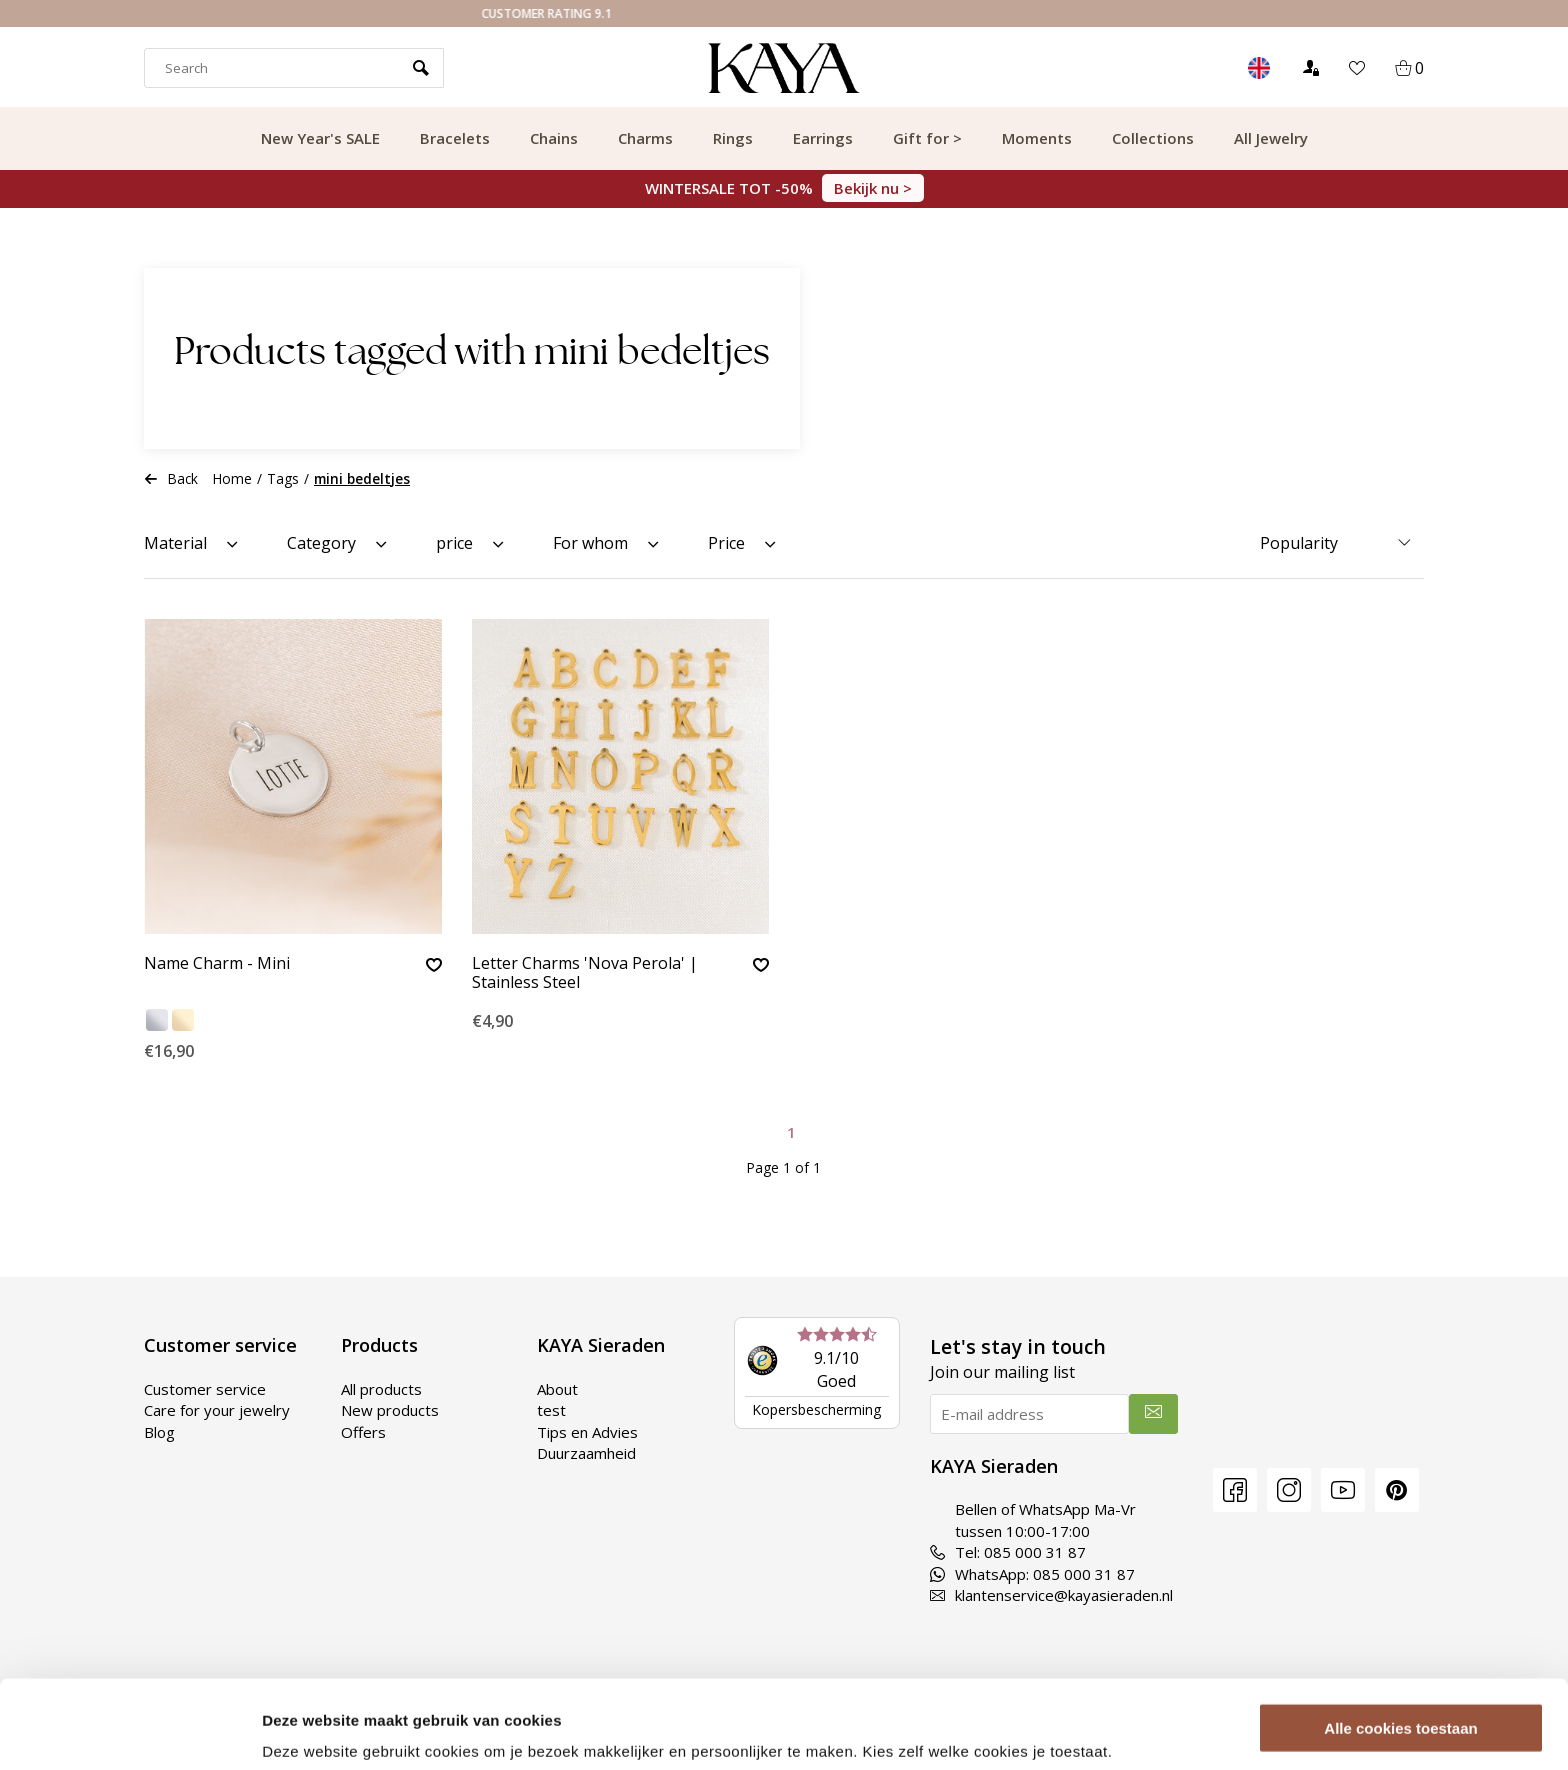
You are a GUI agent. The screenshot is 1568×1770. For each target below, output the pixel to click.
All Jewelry (1271, 138)
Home (232, 478)
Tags (283, 478)
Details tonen (309, 1730)
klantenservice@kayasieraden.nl (1051, 1595)
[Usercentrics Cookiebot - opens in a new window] (129, 1731)
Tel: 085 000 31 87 (1008, 1552)
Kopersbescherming (816, 1409)
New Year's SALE (320, 138)
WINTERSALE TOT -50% (784, 188)
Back (171, 478)
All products (381, 1389)
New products (390, 1410)
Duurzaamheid (586, 1453)
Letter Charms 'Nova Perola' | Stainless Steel (585, 973)
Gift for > (927, 138)
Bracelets (455, 138)
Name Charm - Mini (217, 964)
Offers (363, 1432)
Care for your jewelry (217, 1410)
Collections (1153, 138)
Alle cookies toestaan (1400, 1652)
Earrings (823, 138)
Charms (645, 138)
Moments (1037, 138)
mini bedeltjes (362, 478)
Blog (159, 1432)
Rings (733, 138)
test (551, 1410)
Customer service (205, 1389)
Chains (554, 138)
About (557, 1389)
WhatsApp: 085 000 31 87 (1032, 1574)
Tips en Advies (587, 1432)
